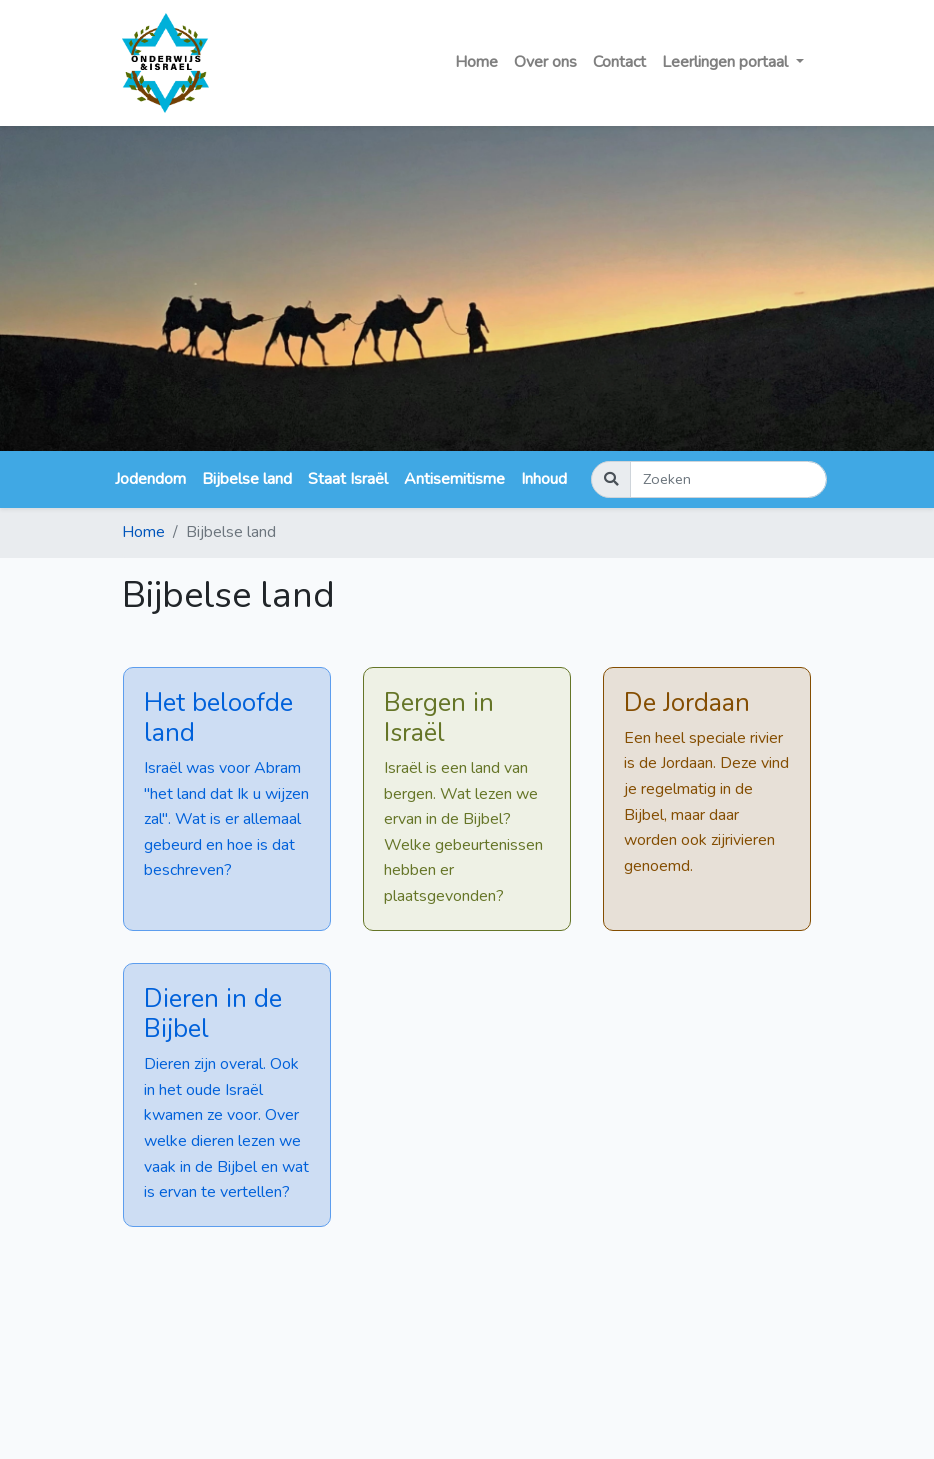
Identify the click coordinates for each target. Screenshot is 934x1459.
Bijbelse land (247, 479)
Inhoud (544, 479)
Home (476, 62)
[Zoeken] (728, 479)
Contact (619, 62)
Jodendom (150, 479)
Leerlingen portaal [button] (727, 62)
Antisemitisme (454, 479)
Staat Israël (348, 479)
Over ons (545, 62)
